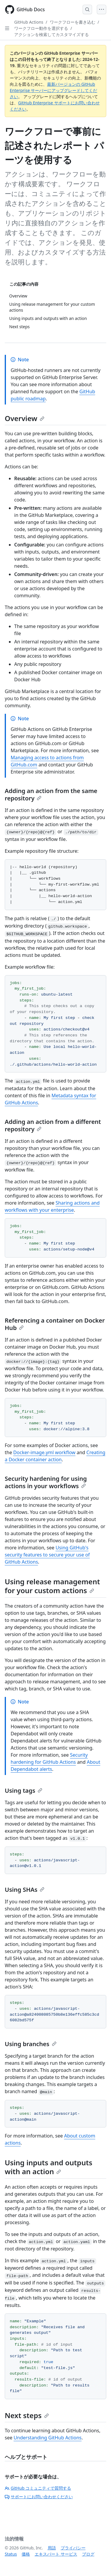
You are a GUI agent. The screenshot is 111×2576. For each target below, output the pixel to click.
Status (11, 2554)
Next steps (27, 2415)
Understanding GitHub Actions (48, 2437)
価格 (26, 2554)
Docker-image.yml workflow (44, 1452)
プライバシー (73, 2548)
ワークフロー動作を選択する (41, 28)
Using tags (23, 1791)
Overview (24, 418)
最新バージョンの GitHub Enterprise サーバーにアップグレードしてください (53, 90)
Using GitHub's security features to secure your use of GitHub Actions (47, 1554)
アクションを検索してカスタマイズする (51, 34)
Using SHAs (24, 1890)
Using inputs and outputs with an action (48, 2167)
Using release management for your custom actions (52, 1586)
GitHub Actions (28, 22)
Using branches (31, 2044)
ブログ (88, 2554)
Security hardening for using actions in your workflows (46, 1482)
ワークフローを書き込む (72, 22)
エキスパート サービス (56, 2554)
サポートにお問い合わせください (39, 2496)
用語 (52, 2548)
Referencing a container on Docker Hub (55, 1324)
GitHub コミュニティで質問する (38, 2488)
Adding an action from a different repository (53, 1125)
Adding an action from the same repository (51, 794)
